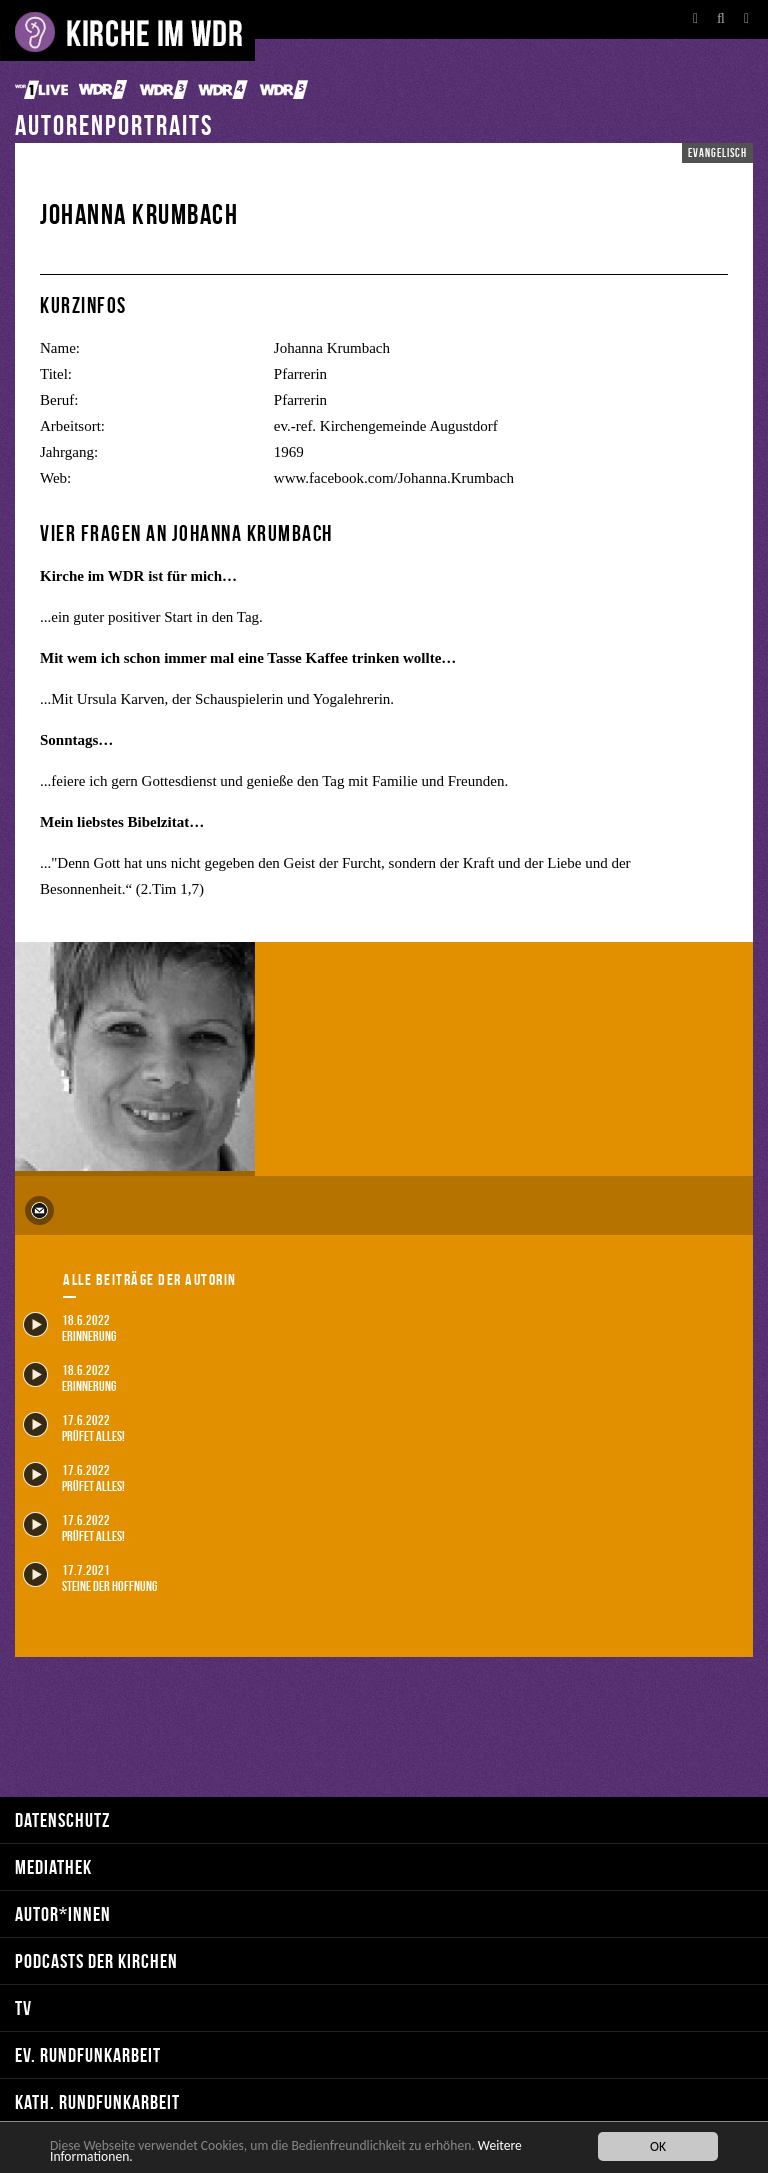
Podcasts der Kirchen (96, 1960)
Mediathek (53, 1866)
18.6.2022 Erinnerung (69, 1327)
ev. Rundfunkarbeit (88, 2054)
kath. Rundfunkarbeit (97, 2101)
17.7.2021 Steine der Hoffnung (90, 1577)
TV (23, 2007)
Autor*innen (63, 1913)
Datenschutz (62, 1819)
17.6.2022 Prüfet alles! (74, 1427)
